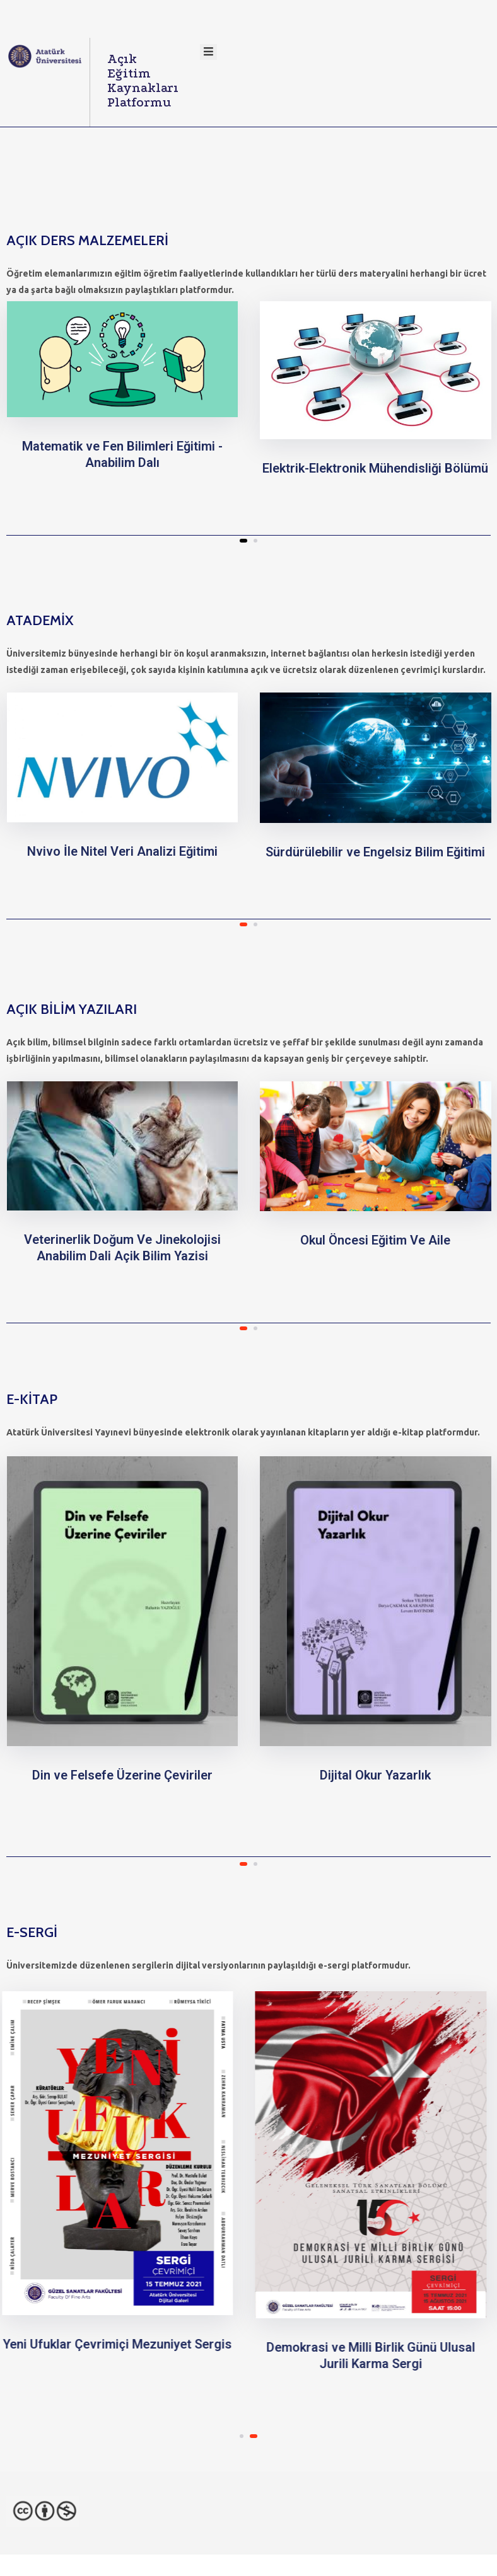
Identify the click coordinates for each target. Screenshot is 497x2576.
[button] (243, 541)
